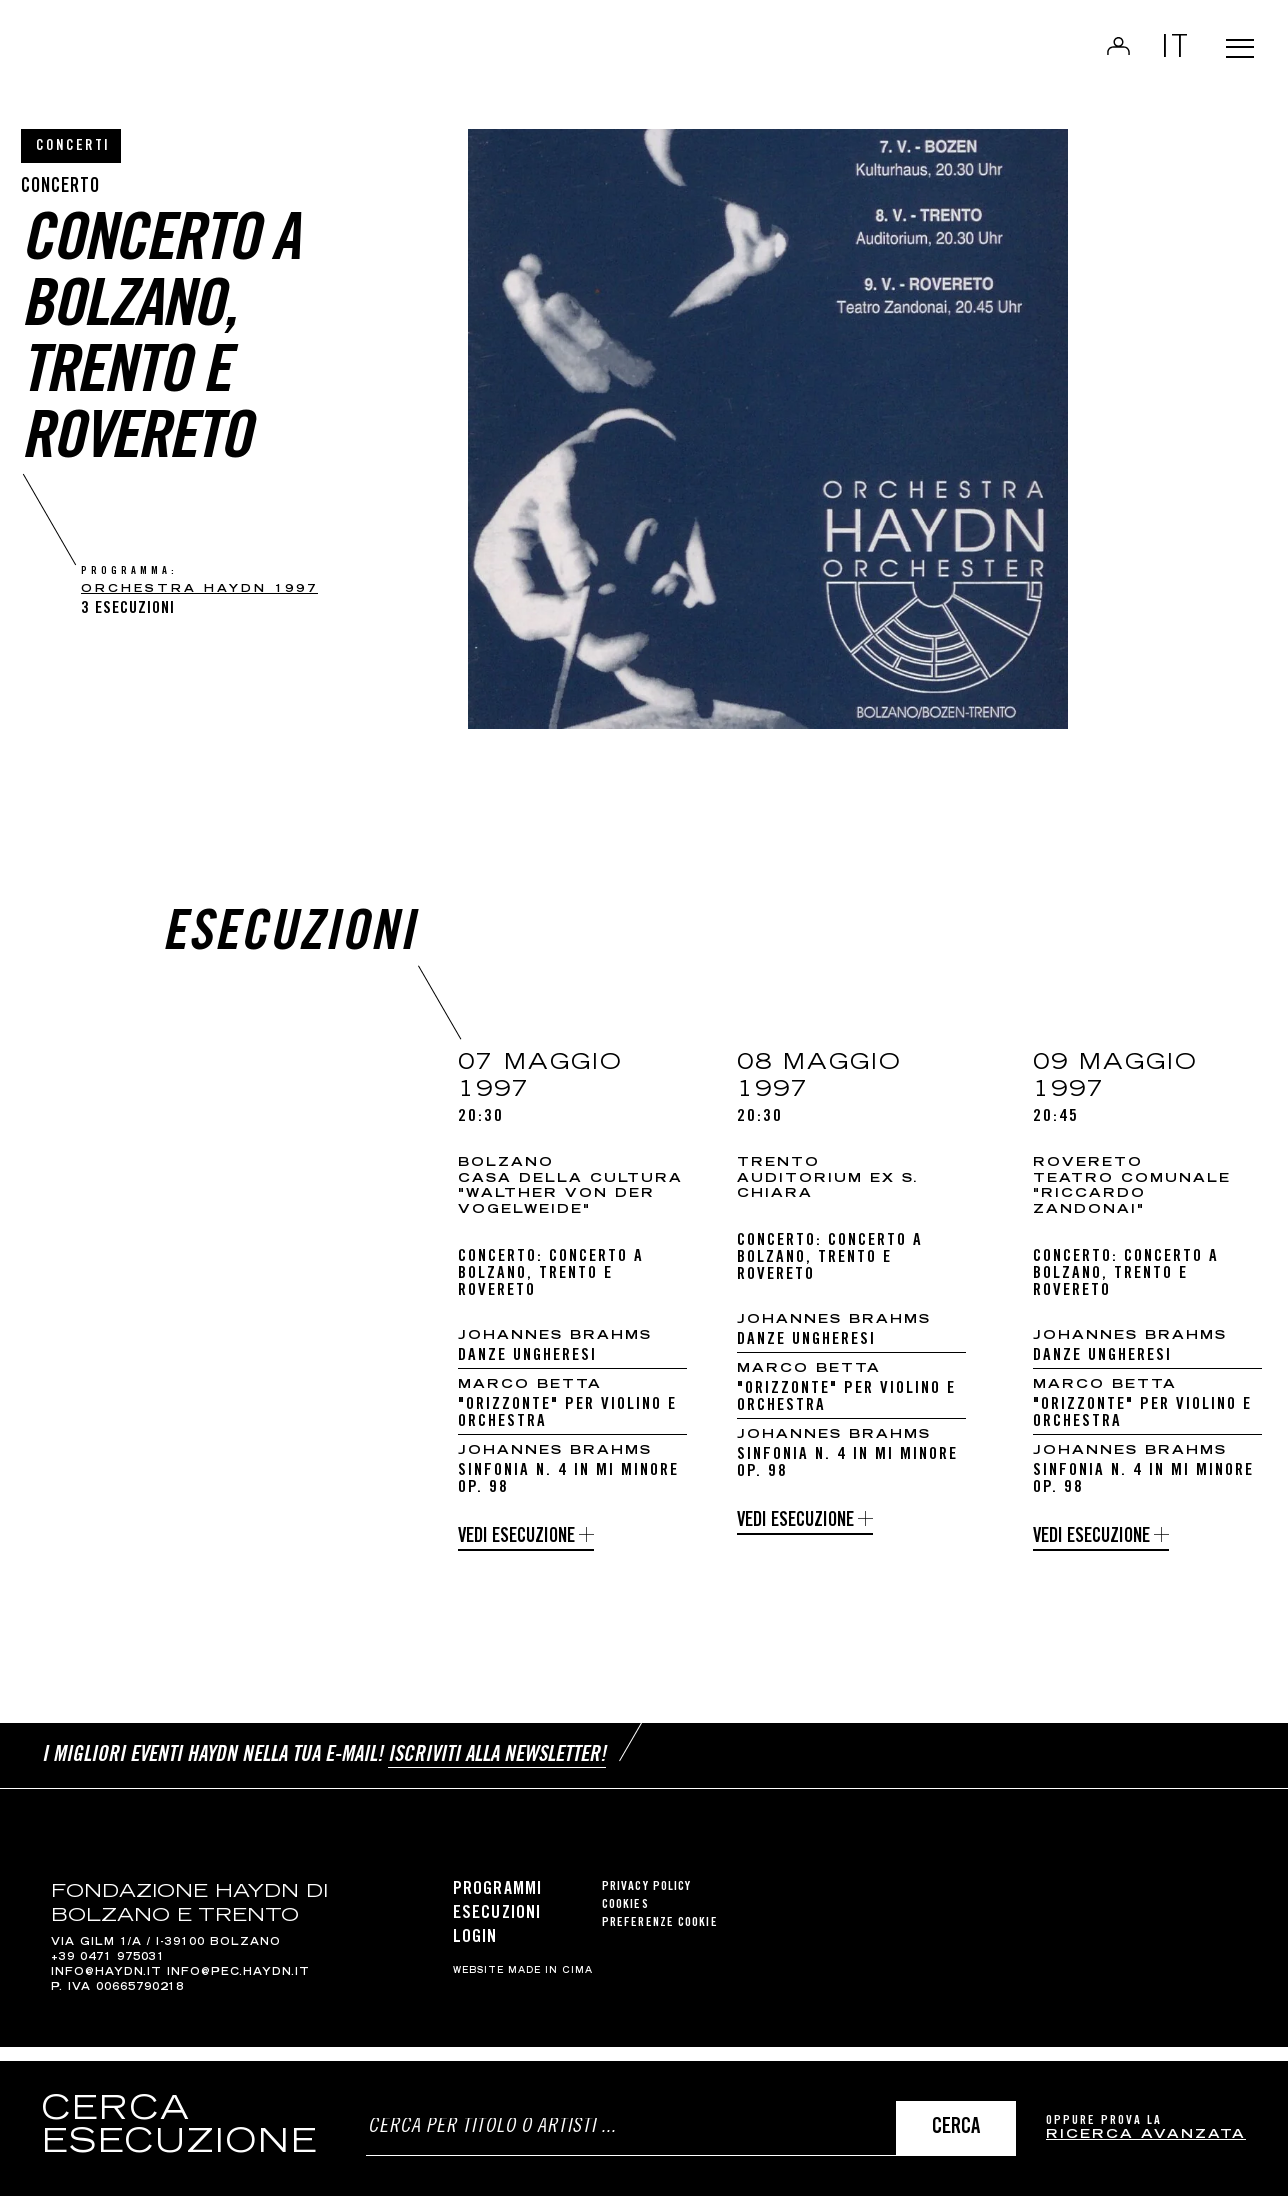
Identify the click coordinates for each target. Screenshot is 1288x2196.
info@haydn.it (106, 1987)
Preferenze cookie (660, 1936)
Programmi (497, 1903)
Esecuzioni (497, 1928)
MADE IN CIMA (550, 1985)
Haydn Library (207, 64)
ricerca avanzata (1146, 2135)
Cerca (956, 2128)
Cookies (625, 1918)
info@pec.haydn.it (238, 1987)
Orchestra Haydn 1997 (199, 589)
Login (1099, 56)
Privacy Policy (646, 1900)
